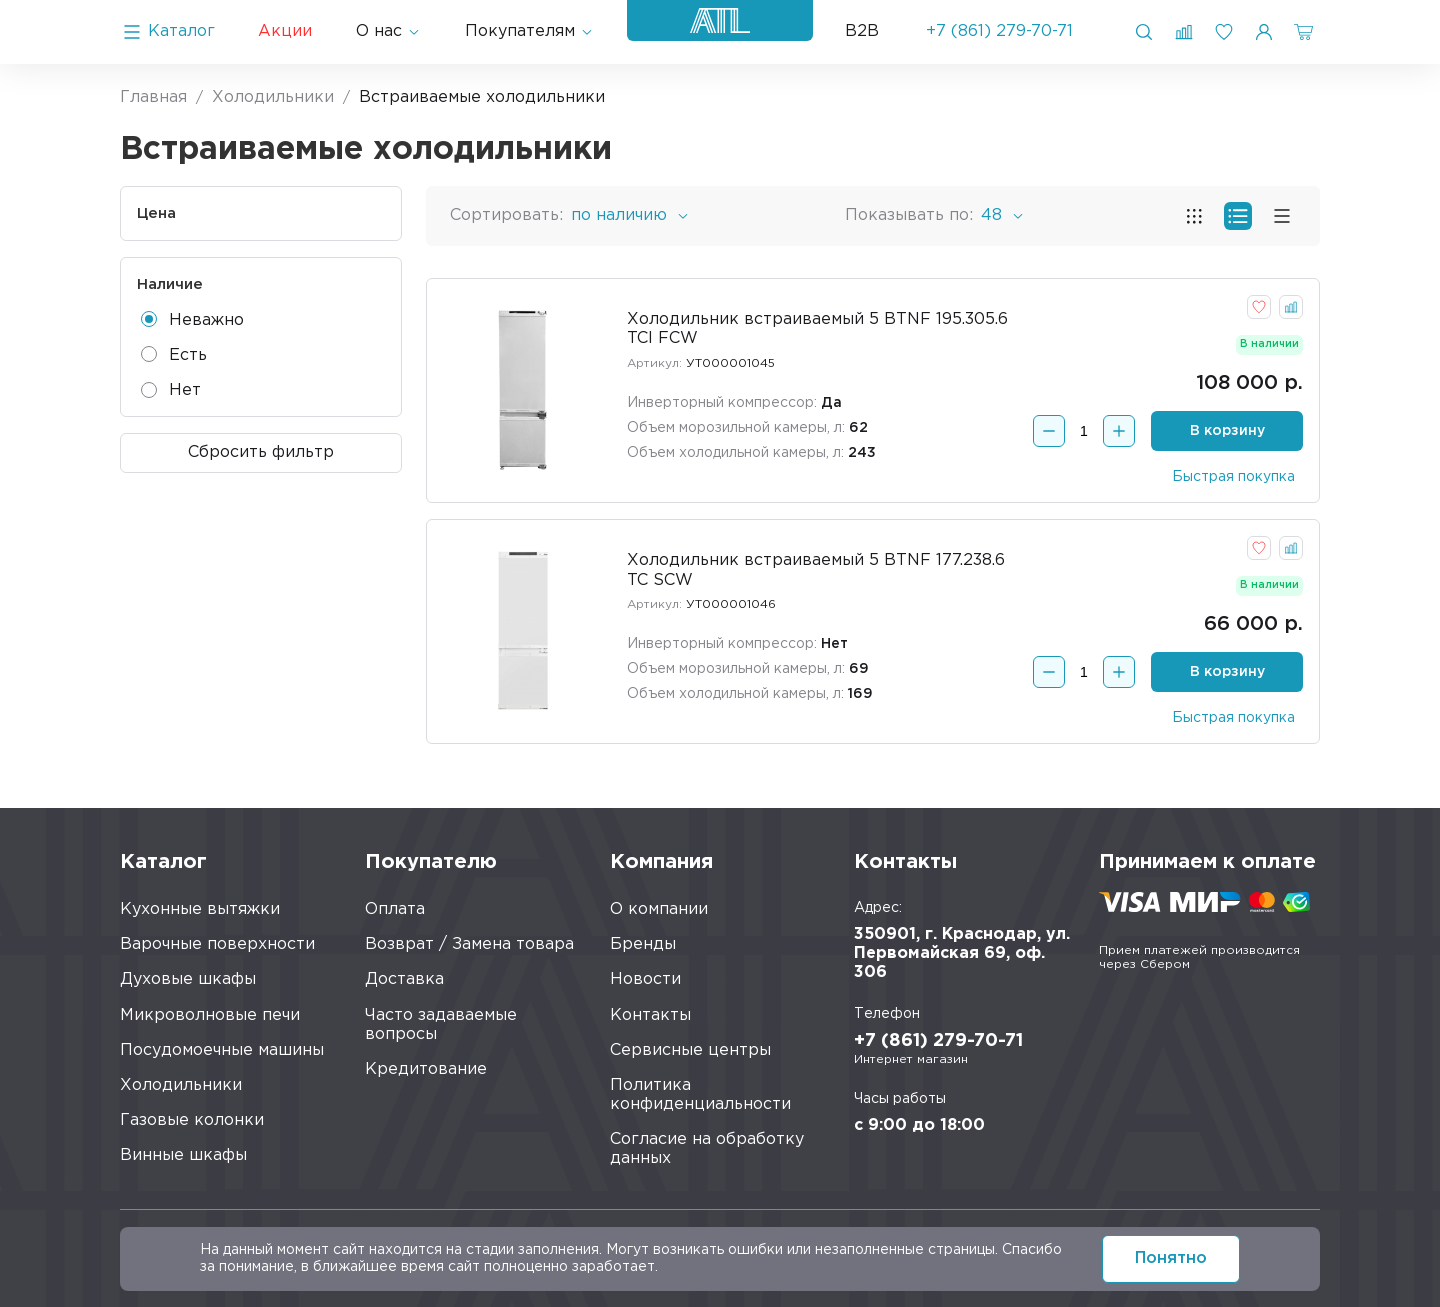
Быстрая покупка (1233, 477)
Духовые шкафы (188, 979)
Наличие (170, 284)
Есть (174, 354)
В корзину (1227, 431)
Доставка (404, 979)
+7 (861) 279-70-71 (999, 31)
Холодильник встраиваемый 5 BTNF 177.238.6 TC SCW (816, 570)
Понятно (1171, 1258)
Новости (645, 979)
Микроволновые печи (210, 1015)
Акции (285, 31)
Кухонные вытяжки (200, 909)
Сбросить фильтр (261, 452)
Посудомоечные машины (222, 1050)
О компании (659, 909)
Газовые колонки (192, 1120)
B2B (862, 31)
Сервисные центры (690, 1050)
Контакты (650, 1015)
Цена (156, 213)
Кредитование (426, 1069)
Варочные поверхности (217, 944)
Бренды (643, 944)
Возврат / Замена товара (469, 944)
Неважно (192, 319)
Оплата (395, 909)
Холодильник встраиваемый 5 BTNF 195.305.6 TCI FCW (817, 329)
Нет (171, 390)
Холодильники (181, 1085)
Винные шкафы (183, 1155)
